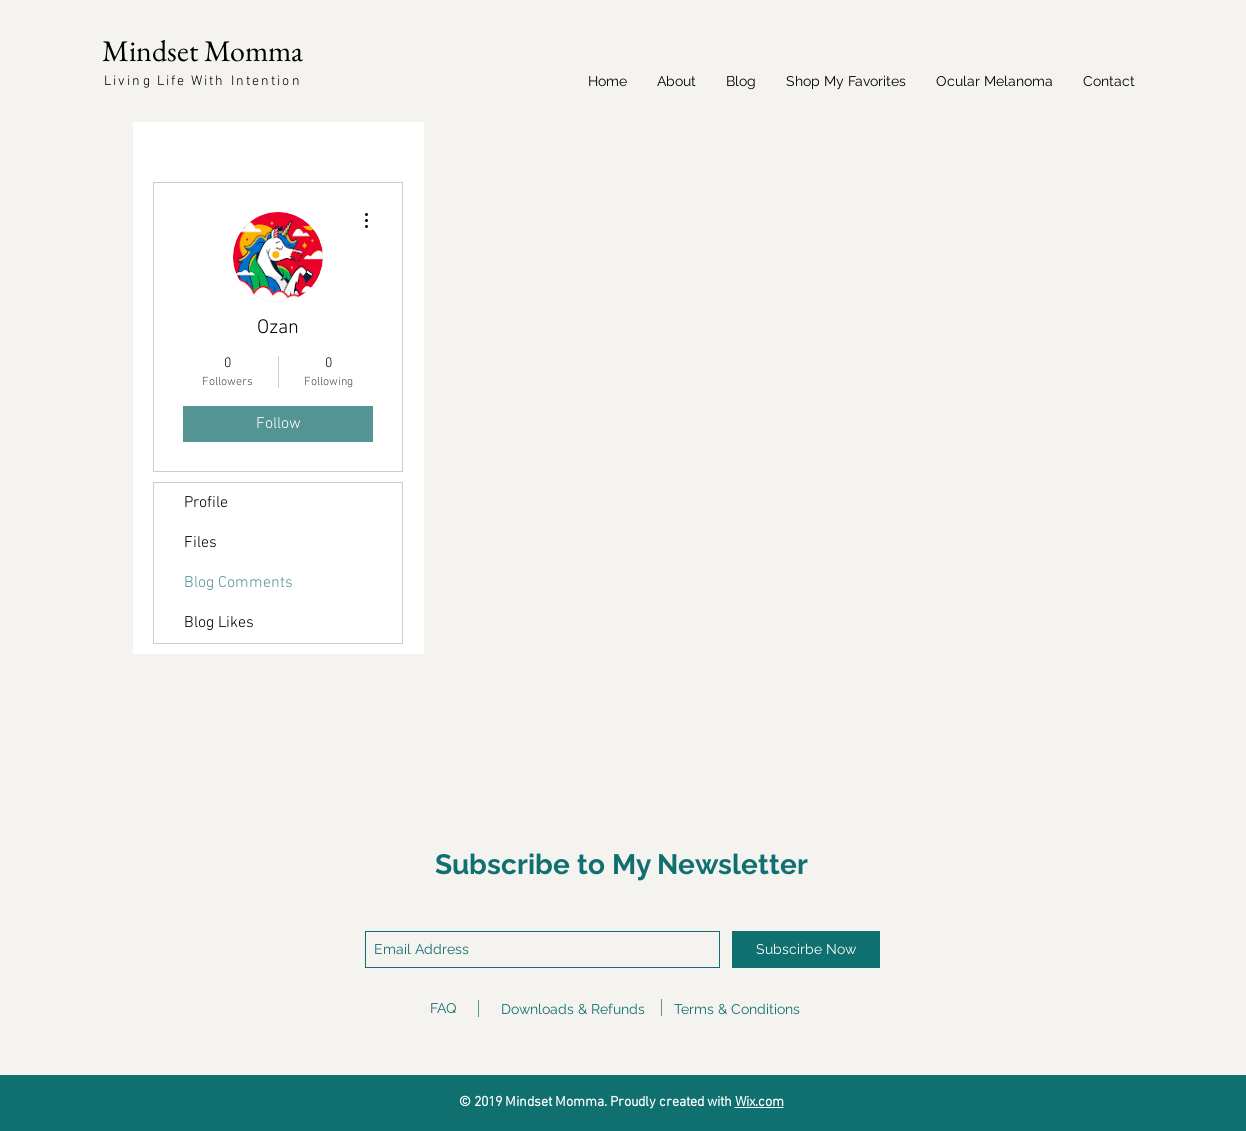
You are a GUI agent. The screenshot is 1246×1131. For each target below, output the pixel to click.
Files (200, 543)
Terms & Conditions (737, 1009)
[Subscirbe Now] (806, 949)
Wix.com (759, 1102)
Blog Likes (219, 623)
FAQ (443, 1008)
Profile (206, 503)
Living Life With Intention (203, 81)
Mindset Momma (202, 50)
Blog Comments (238, 583)
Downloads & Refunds (573, 1009)
